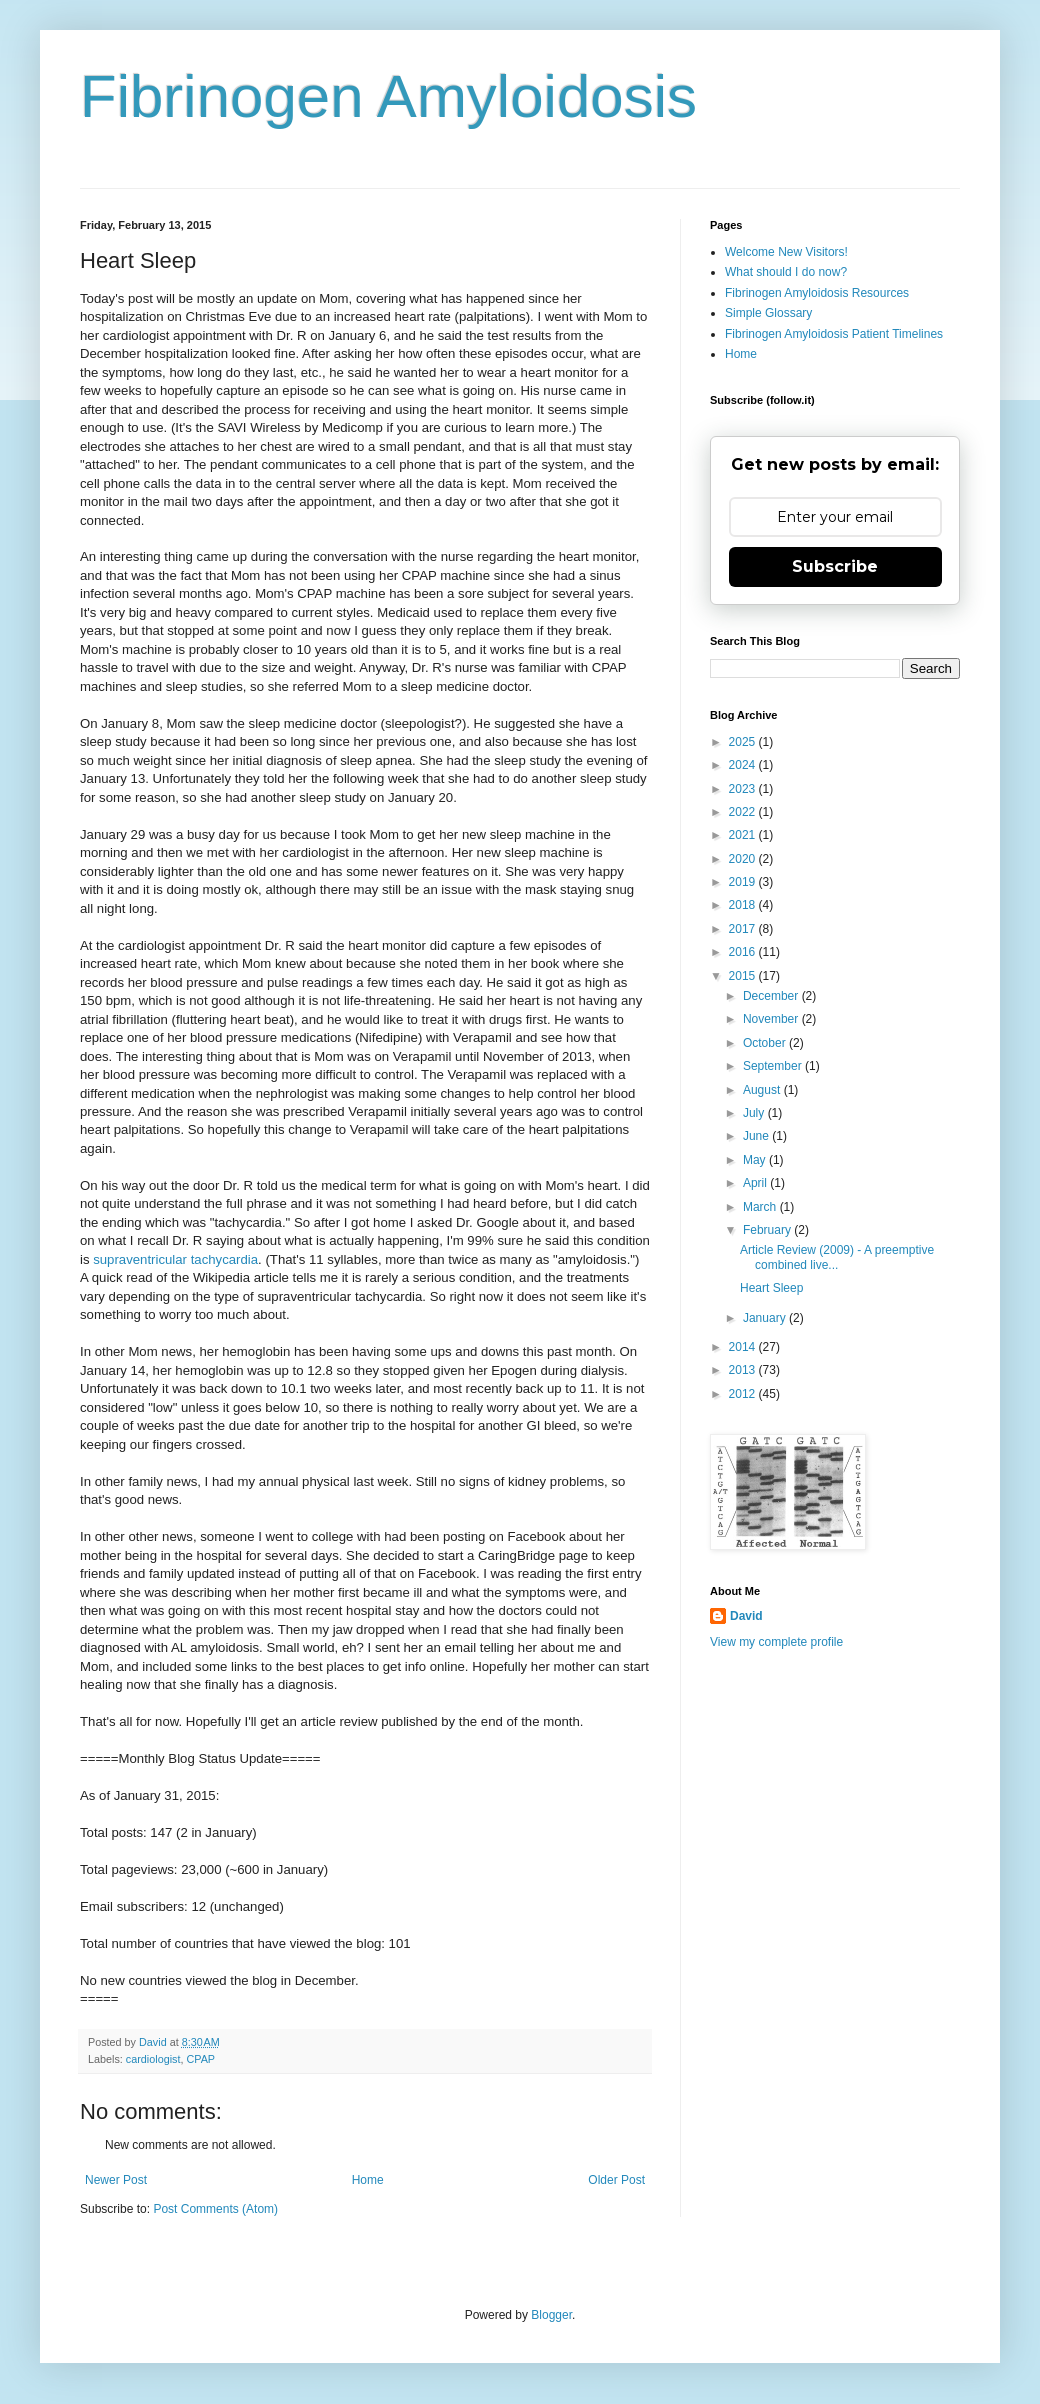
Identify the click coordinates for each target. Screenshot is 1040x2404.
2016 (744, 952)
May (756, 1160)
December (772, 996)
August (763, 1090)
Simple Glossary (768, 313)
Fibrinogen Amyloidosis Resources (817, 293)
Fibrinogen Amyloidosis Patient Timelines (834, 334)
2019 (744, 882)
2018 (744, 905)
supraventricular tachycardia (175, 1259)
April (756, 1183)
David (746, 1616)
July (755, 1113)
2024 (744, 765)
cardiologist (153, 2059)
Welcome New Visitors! (786, 252)
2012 (744, 1394)
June (757, 1136)
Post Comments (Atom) (215, 2209)
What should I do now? (786, 272)
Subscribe (835, 566)
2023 (744, 789)
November (772, 1019)
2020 (744, 859)
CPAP (200, 2059)
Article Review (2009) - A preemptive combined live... (837, 1257)
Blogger (551, 2315)
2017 (744, 929)
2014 (744, 1347)
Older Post (616, 2180)
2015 (744, 976)
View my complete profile (776, 1642)
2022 (744, 812)
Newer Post (116, 2180)
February (768, 1230)
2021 (744, 835)
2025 (744, 742)
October (766, 1043)
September (774, 1066)
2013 (744, 1370)
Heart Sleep (771, 1288)
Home (368, 2180)
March (761, 1207)
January (766, 1318)
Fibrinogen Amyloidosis (388, 96)
